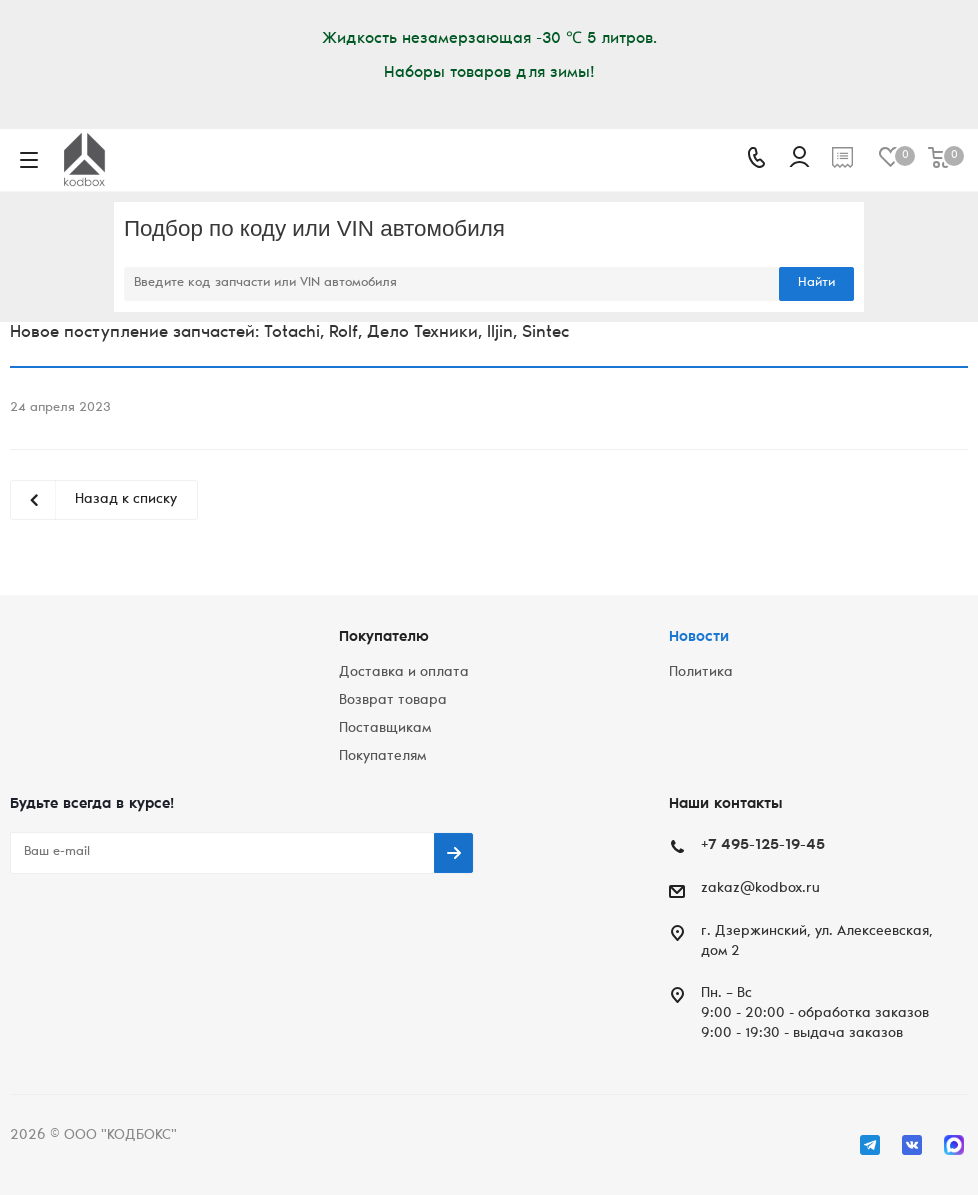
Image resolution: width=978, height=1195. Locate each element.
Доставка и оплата (404, 673)
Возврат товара (393, 701)
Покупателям (382, 757)
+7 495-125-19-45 (763, 845)
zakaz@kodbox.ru (760, 889)
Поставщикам (385, 729)
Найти (816, 283)
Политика (701, 673)
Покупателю (384, 637)
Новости (699, 637)
